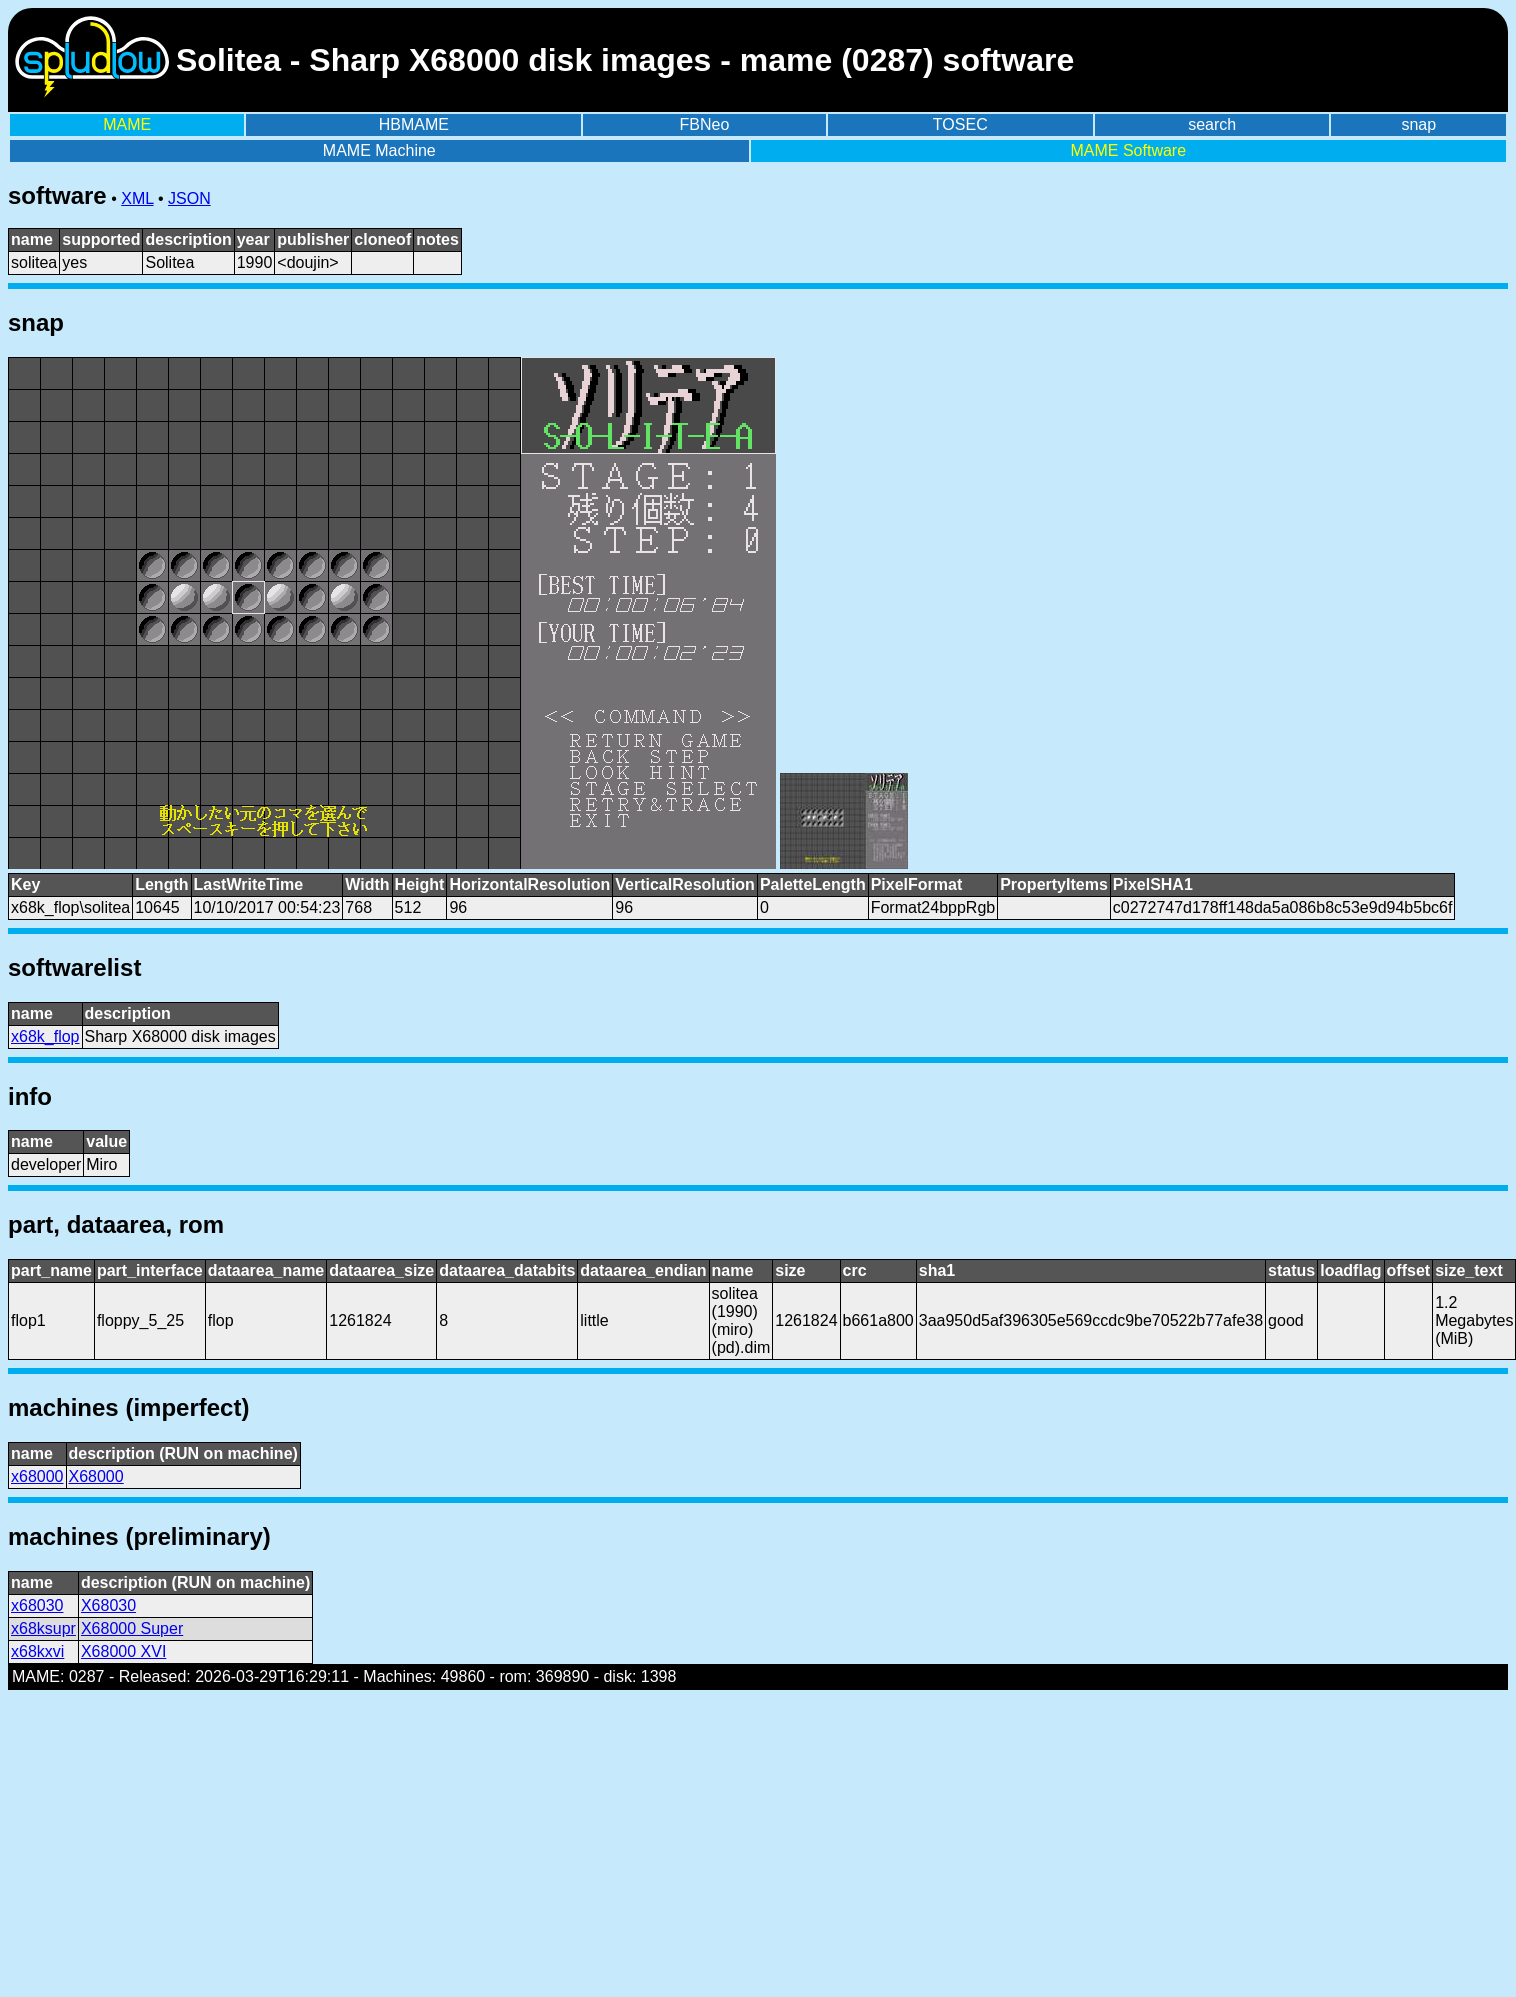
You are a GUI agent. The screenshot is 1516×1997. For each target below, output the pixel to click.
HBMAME (414, 124)
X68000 (96, 1476)
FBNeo (705, 124)
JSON (189, 198)
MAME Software (1128, 150)
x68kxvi (37, 1651)
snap (1418, 124)
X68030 (108, 1605)
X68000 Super (132, 1628)
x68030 (37, 1605)
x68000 (37, 1476)
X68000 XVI (123, 1651)
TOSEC (960, 124)
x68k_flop (45, 1036)
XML (137, 198)
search (1212, 124)
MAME (127, 124)
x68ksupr (43, 1628)
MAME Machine (379, 150)
